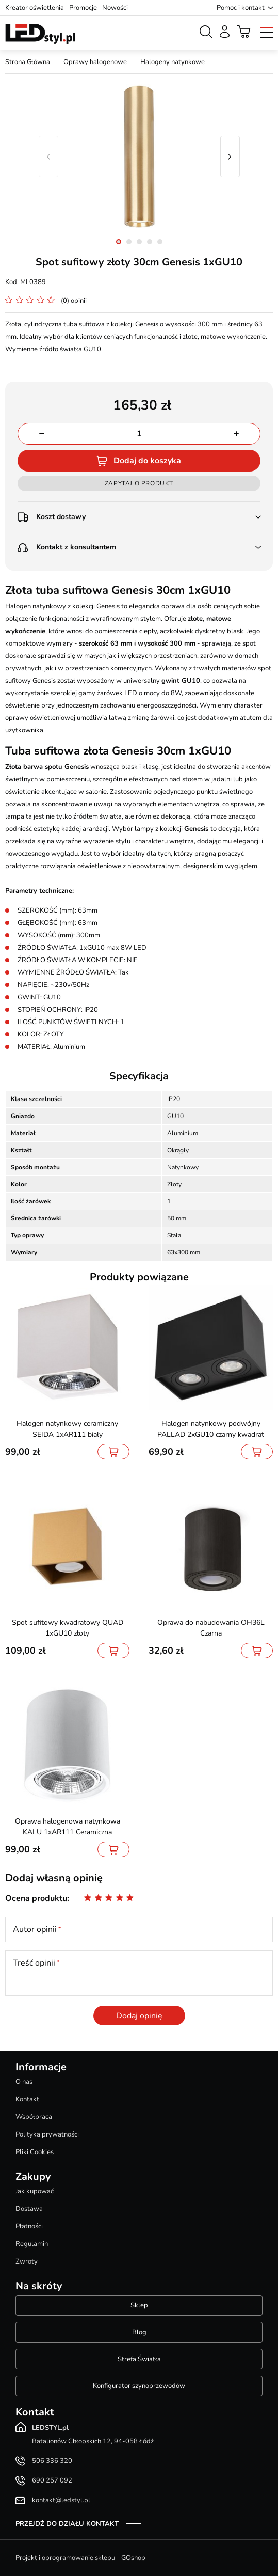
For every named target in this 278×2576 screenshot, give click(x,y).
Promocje (83, 7)
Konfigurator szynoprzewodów (139, 2386)
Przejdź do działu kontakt (67, 2523)
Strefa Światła (139, 2359)
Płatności (29, 2226)
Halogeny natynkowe (172, 62)
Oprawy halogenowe (95, 62)
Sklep (139, 2305)
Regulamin (31, 2244)
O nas (23, 2081)
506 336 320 (52, 2460)
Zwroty (26, 2261)
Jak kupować (34, 2191)
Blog (139, 2332)
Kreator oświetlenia (34, 7)
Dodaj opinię (139, 2015)
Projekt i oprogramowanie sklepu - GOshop (80, 2558)
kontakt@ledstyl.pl (61, 2500)
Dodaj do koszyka (147, 460)
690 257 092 (52, 2480)
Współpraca (33, 2117)
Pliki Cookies (34, 2152)
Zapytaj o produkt (139, 483)
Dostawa (29, 2208)
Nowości (115, 7)
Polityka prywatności (47, 2134)
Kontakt (27, 2099)
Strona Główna (27, 62)
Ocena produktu (36, 1898)
